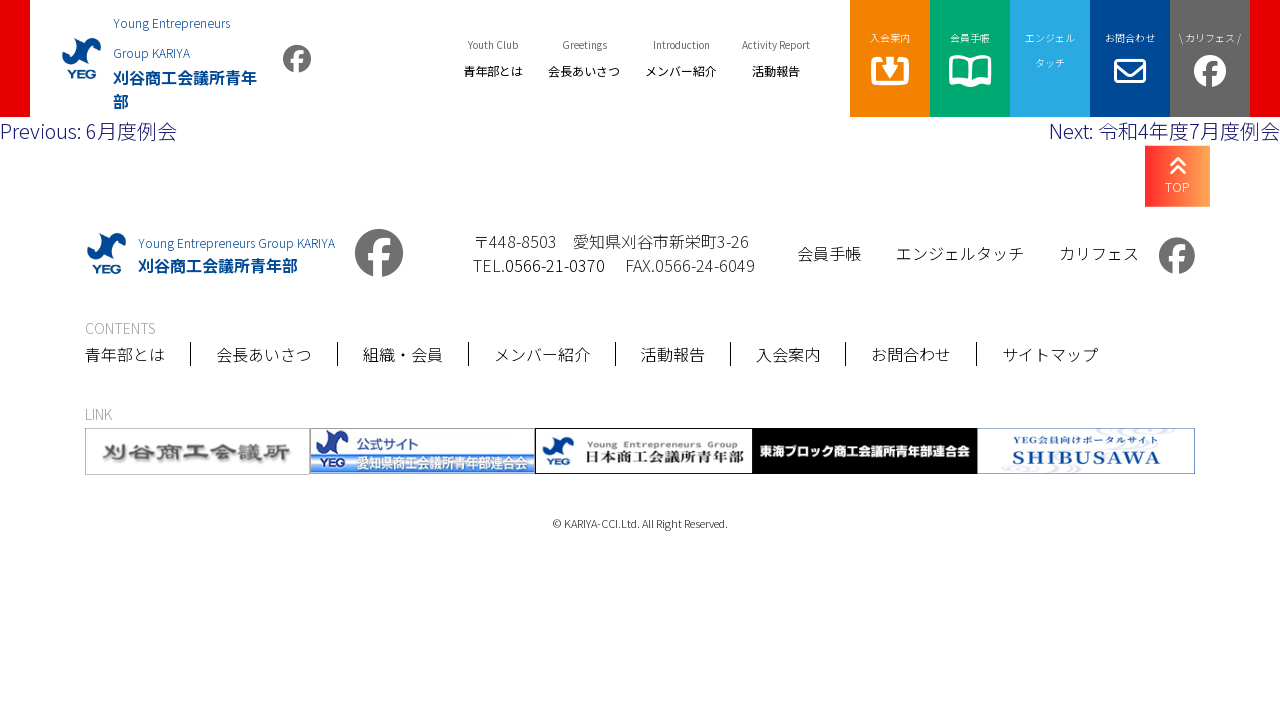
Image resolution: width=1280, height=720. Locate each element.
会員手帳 (829, 253)
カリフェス (1099, 253)
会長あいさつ (264, 354)
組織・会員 (403, 354)
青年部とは (125, 354)
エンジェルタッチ (960, 253)
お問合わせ (911, 354)
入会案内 (788, 354)
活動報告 (673, 354)
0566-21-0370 (555, 265)
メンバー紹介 (542, 354)
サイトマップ (1050, 354)
